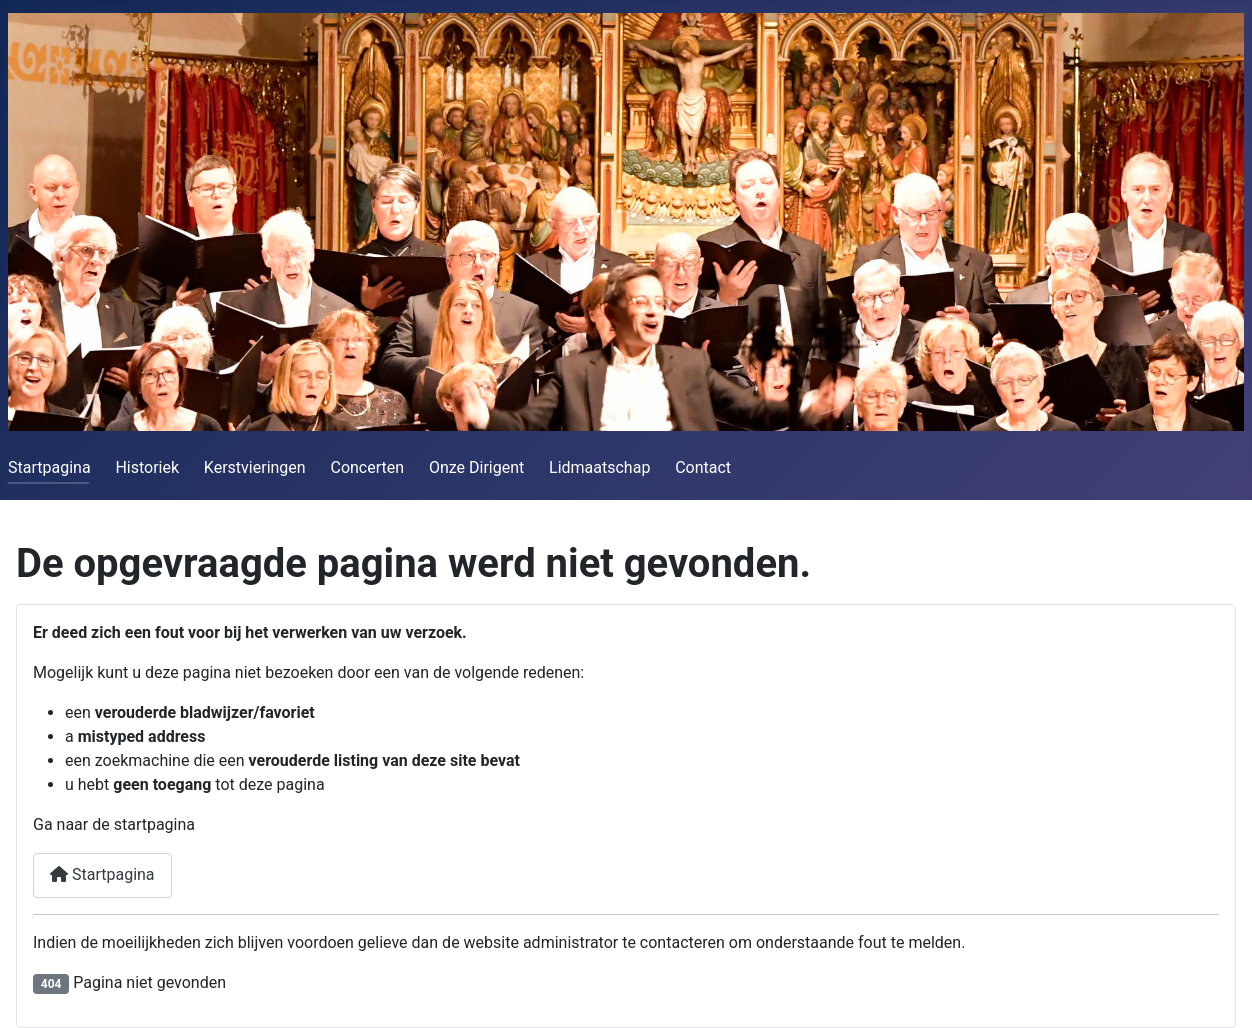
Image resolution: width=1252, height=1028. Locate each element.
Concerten (367, 467)
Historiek (147, 467)
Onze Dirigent (476, 467)
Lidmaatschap (599, 467)
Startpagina (49, 467)
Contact (703, 467)
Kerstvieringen (255, 467)
